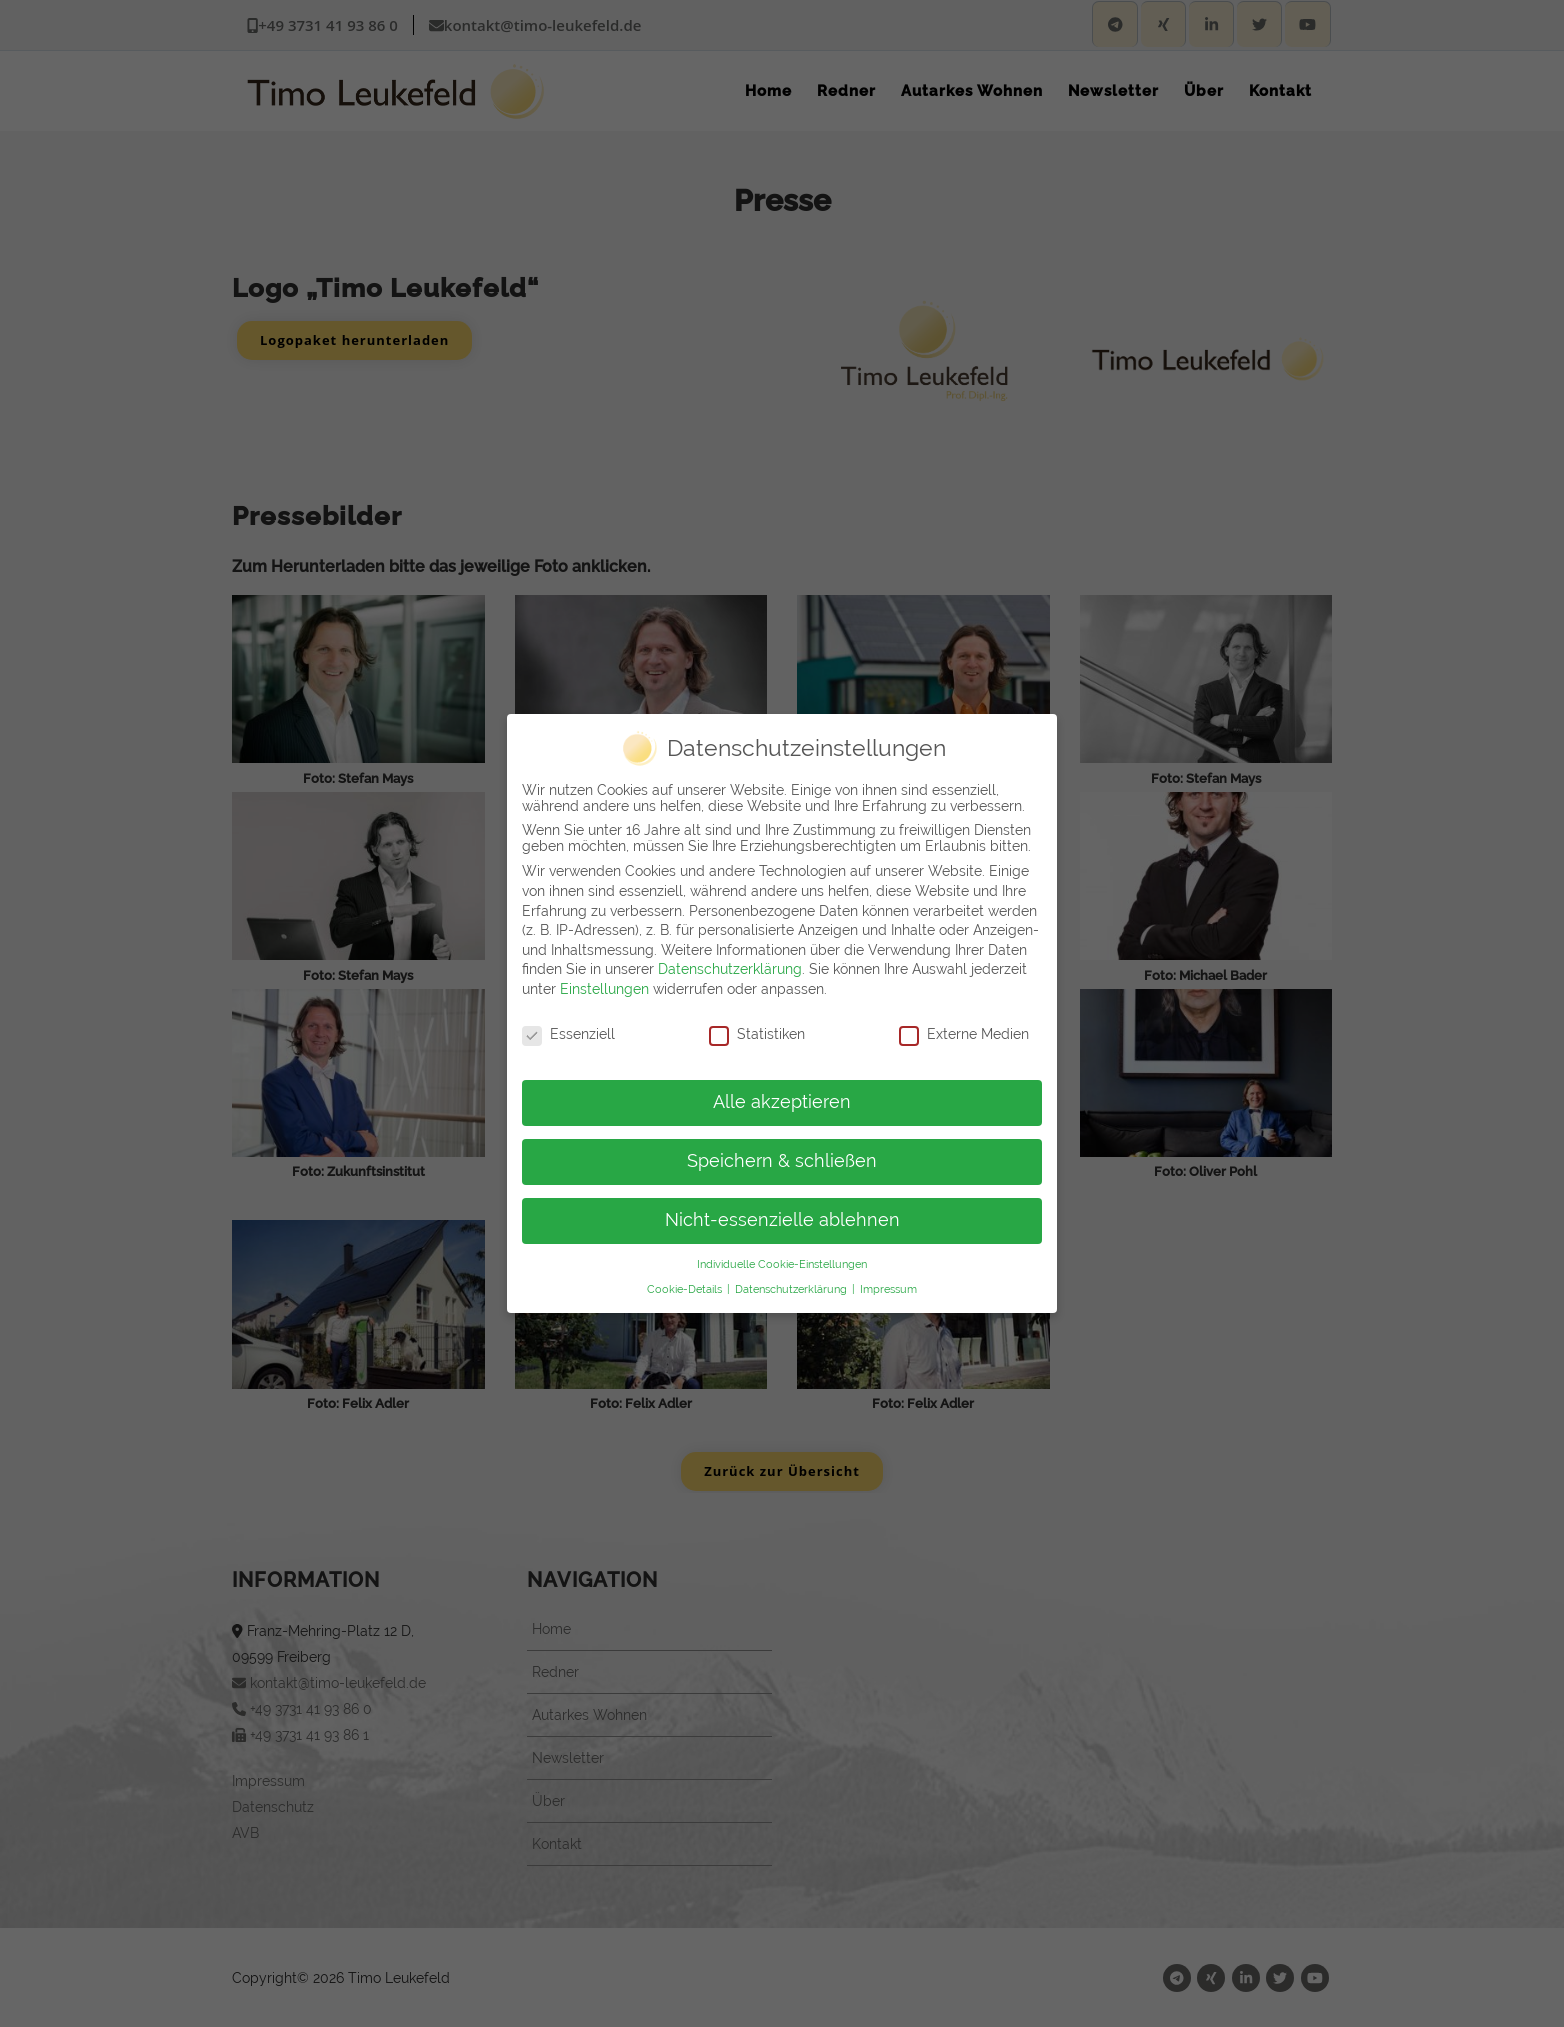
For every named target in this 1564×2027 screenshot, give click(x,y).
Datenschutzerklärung (730, 961)
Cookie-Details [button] (686, 1281)
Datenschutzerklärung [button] (792, 1281)
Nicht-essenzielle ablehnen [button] (782, 1212)
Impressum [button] (888, 1281)
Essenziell (568, 1026)
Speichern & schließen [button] (782, 1153)
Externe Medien (964, 1026)
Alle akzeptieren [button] (782, 1095)
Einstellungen (604, 981)
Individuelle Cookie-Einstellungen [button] (782, 1256)
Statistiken (757, 1026)
